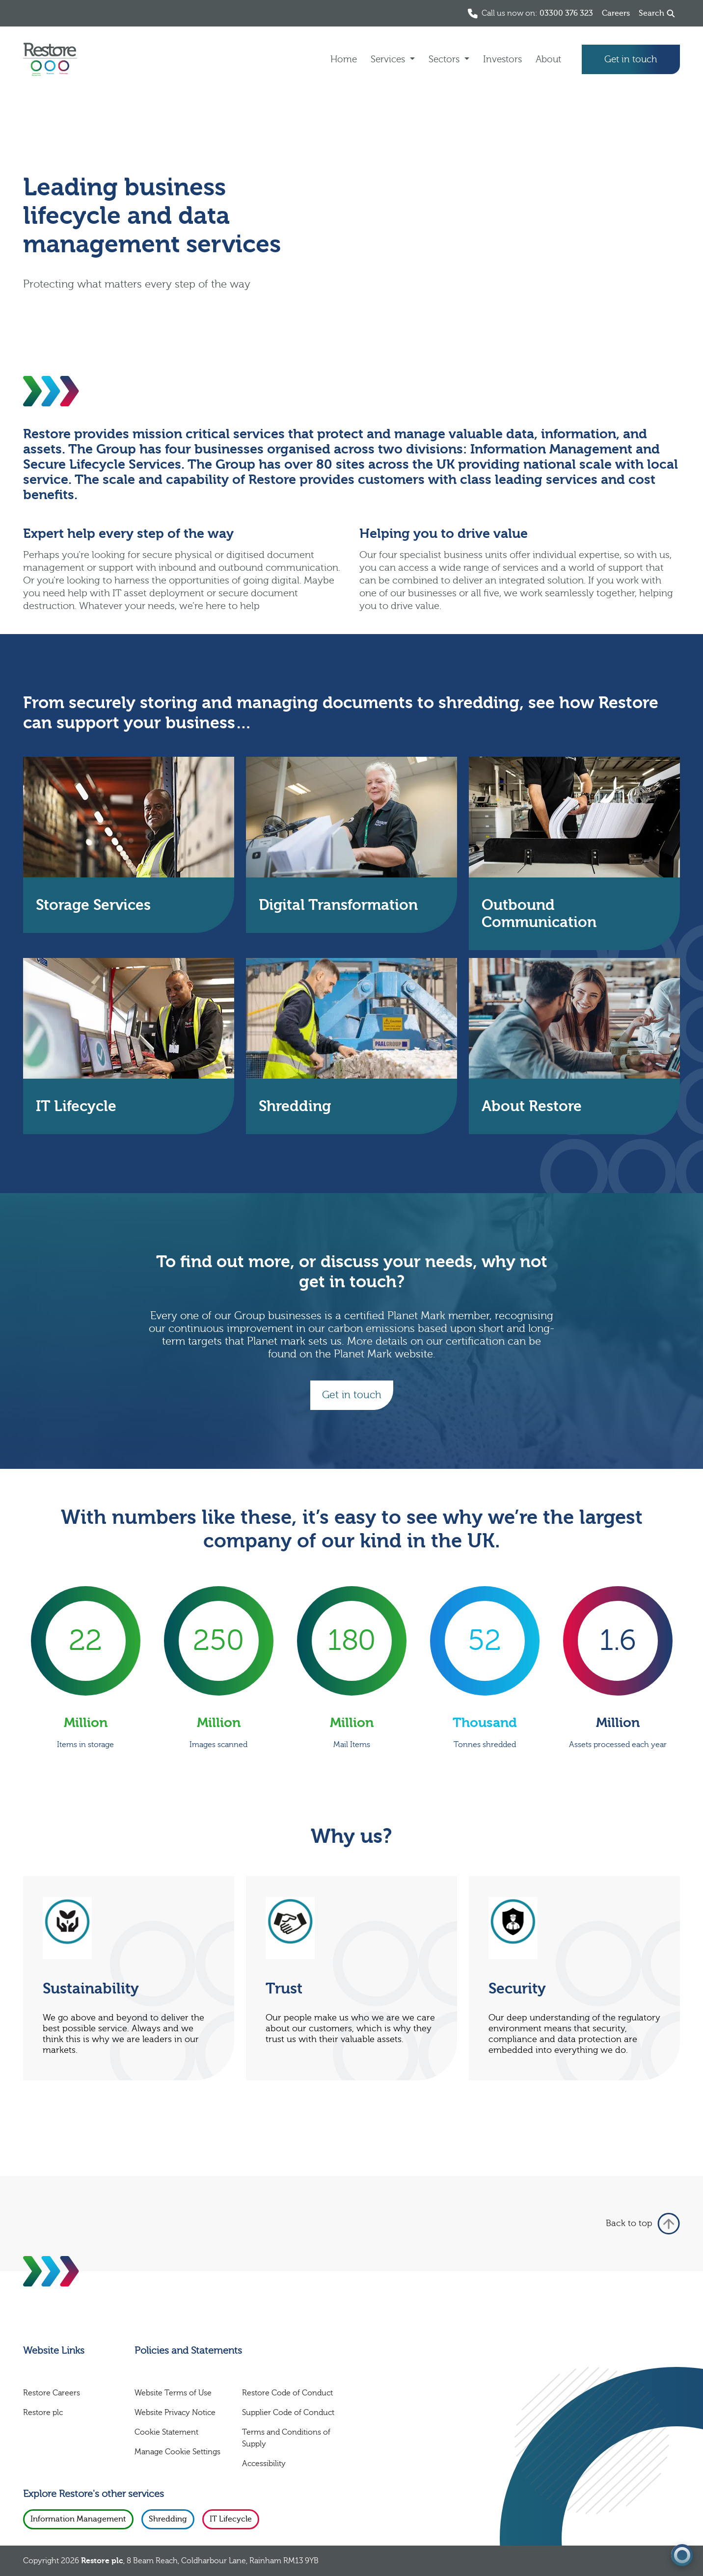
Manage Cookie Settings (177, 2451)
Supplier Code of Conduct (288, 2412)
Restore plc (43, 2412)
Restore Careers (51, 2393)
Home (343, 59)
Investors (502, 59)
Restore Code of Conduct (287, 2393)
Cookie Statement (166, 2432)
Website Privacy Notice (175, 2412)
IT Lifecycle (231, 2519)
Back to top (643, 2223)
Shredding (168, 2519)
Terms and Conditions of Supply (286, 2438)
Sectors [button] (445, 59)
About (548, 59)
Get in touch (630, 59)
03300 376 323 (566, 13)
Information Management (78, 2519)
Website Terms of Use (173, 2393)
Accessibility (264, 2463)
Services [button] (389, 59)
